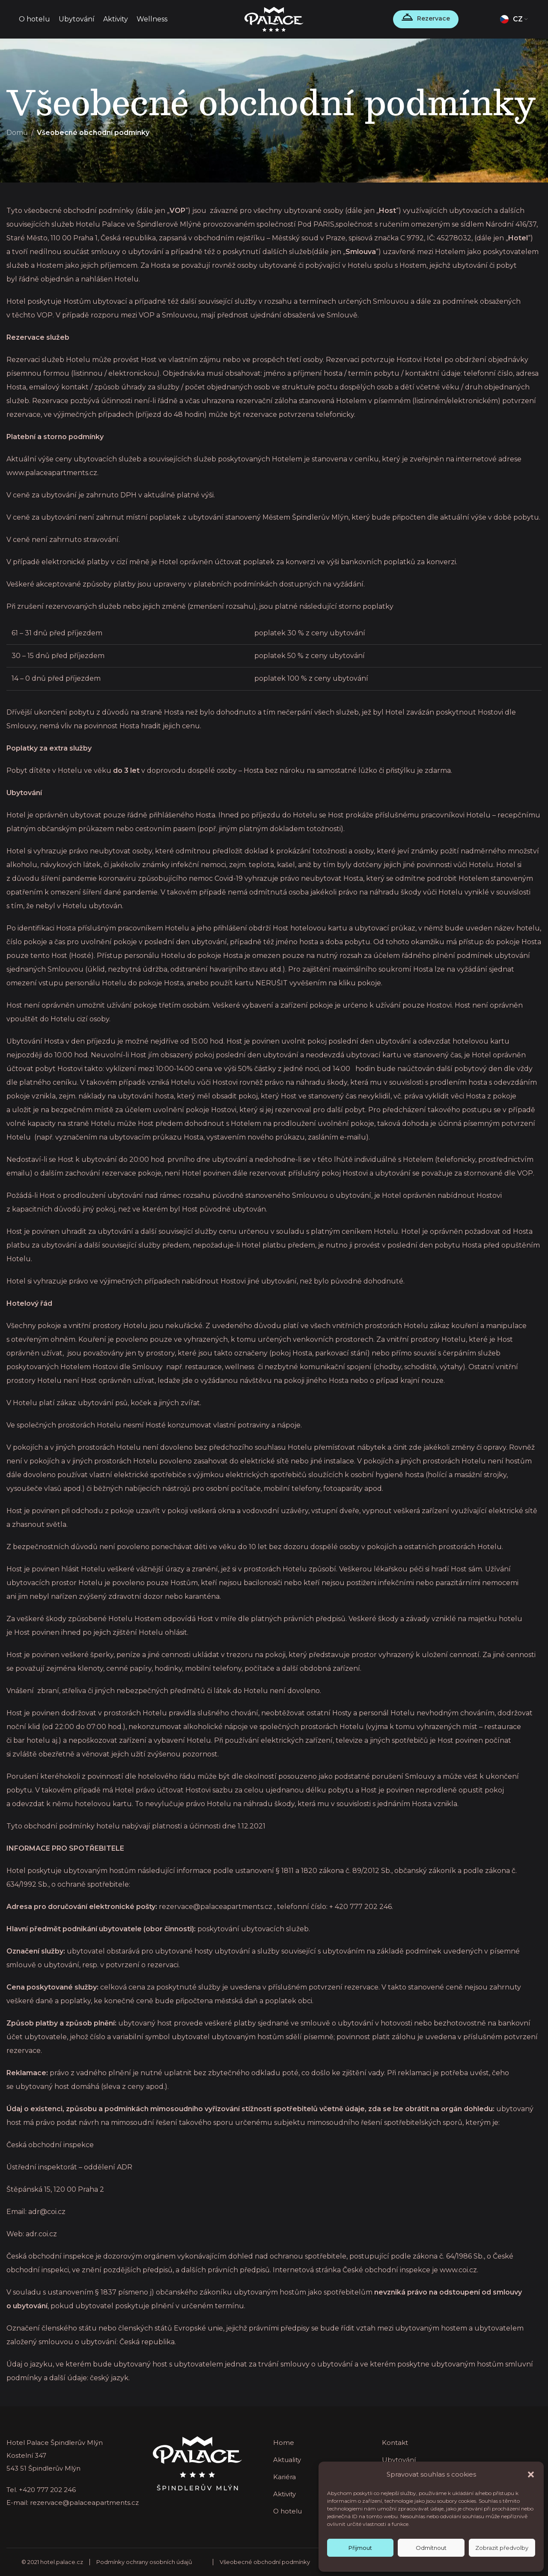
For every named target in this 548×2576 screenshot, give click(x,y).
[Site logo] (274, 19)
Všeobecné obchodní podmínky (265, 2561)
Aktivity (284, 2494)
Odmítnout (431, 2547)
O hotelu (287, 2511)
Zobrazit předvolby (501, 2547)
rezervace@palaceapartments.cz (84, 2502)
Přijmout (360, 2547)
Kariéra (284, 2477)
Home (283, 2442)
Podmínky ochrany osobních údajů (144, 2561)
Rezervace (433, 18)
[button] (531, 2474)
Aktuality (287, 2460)
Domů (17, 133)
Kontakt (395, 2442)
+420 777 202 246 (47, 2490)
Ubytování (399, 2460)
